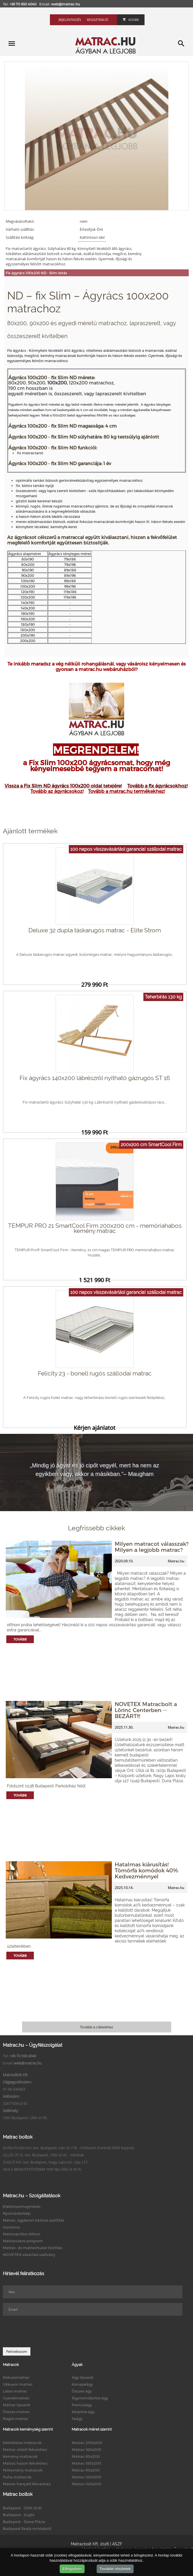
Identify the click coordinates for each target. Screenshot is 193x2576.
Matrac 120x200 (86, 2477)
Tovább (20, 1639)
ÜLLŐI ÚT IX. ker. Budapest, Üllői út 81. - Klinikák (43, 2154)
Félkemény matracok (23, 2470)
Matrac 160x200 (86, 2449)
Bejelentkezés (70, 19)
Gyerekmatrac (16, 2398)
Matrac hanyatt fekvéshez (27, 2484)
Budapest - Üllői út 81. (22, 2508)
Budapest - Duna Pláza (24, 2521)
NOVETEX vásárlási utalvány (29, 2254)
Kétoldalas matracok (22, 2442)
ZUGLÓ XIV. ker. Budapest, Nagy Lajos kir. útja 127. (45, 2162)
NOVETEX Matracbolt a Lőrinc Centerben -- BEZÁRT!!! (146, 1710)
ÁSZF (117, 2544)
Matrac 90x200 (86, 2470)
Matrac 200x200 (87, 2442)
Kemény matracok (20, 2456)
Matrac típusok (16, 2405)
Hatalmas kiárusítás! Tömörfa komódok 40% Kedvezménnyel (146, 1870)
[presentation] (46, 2331)
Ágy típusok (82, 2377)
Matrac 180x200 (86, 2463)
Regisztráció (97, 19)
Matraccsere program (23, 2241)
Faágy (77, 2418)
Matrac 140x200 (86, 2484)
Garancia (11, 2227)
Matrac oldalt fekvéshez (25, 2449)
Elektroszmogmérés (21, 2206)
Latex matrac (15, 2391)
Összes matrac (16, 2411)
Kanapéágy (82, 2384)
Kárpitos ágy (83, 2411)
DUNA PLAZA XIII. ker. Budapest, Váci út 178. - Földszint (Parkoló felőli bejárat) (68, 2147)
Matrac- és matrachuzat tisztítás (32, 2247)
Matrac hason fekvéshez (25, 2463)
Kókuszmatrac (16, 2377)
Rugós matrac (15, 2418)
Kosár (131, 19)
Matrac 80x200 (86, 2456)
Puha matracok (17, 2477)
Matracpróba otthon (21, 2234)
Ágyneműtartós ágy (90, 2398)
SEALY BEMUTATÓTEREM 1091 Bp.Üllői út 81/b (42, 2169)
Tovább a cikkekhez (96, 2027)
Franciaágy (82, 2405)
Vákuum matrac (18, 2384)
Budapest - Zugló (18, 2514)
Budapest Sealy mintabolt (27, 2528)
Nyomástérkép (16, 2213)
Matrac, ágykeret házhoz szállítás (33, 2220)
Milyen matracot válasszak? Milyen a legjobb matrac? (151, 1546)
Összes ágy (82, 2391)
